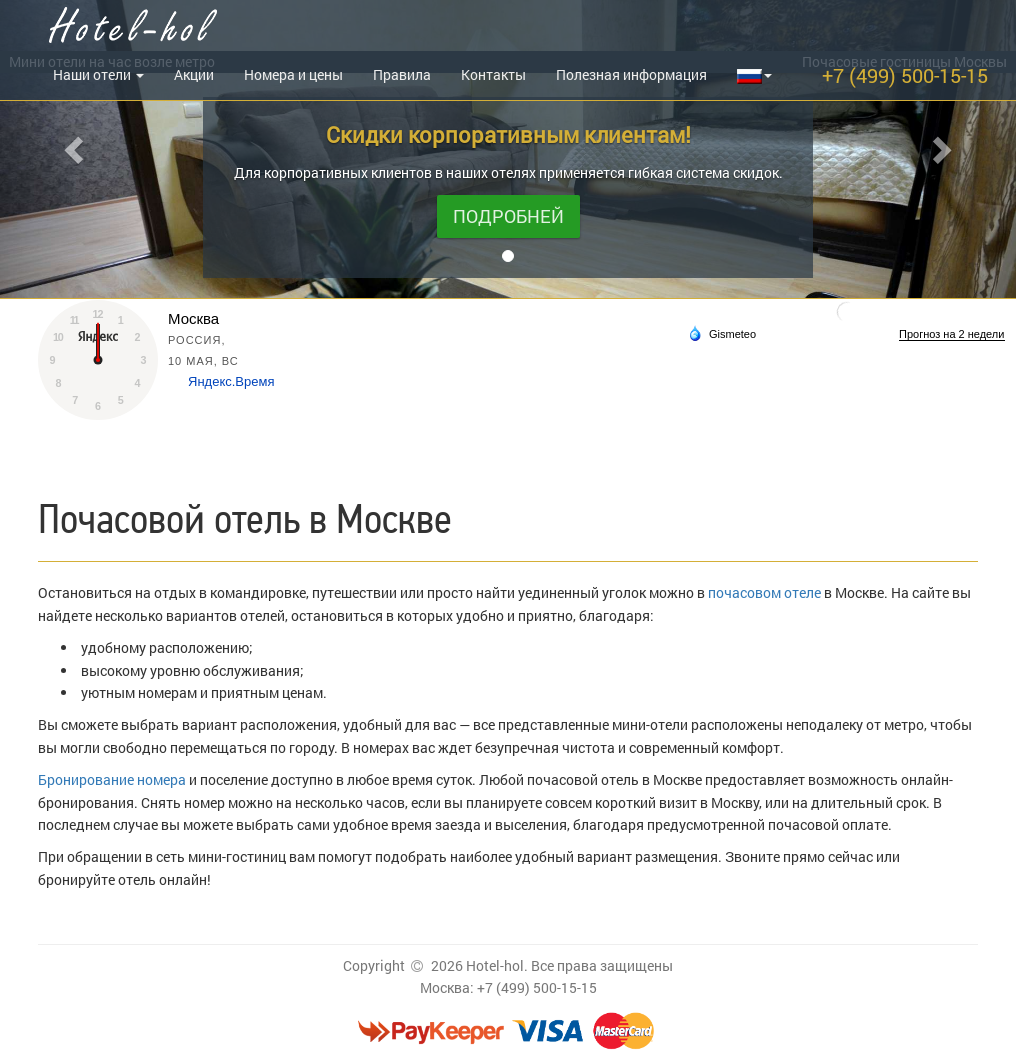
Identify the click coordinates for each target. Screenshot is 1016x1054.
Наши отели (98, 74)
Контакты (493, 74)
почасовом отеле (764, 592)
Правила (402, 74)
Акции (194, 74)
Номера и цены (293, 74)
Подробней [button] (508, 216)
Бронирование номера (112, 779)
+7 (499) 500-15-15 (905, 75)
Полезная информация (631, 74)
